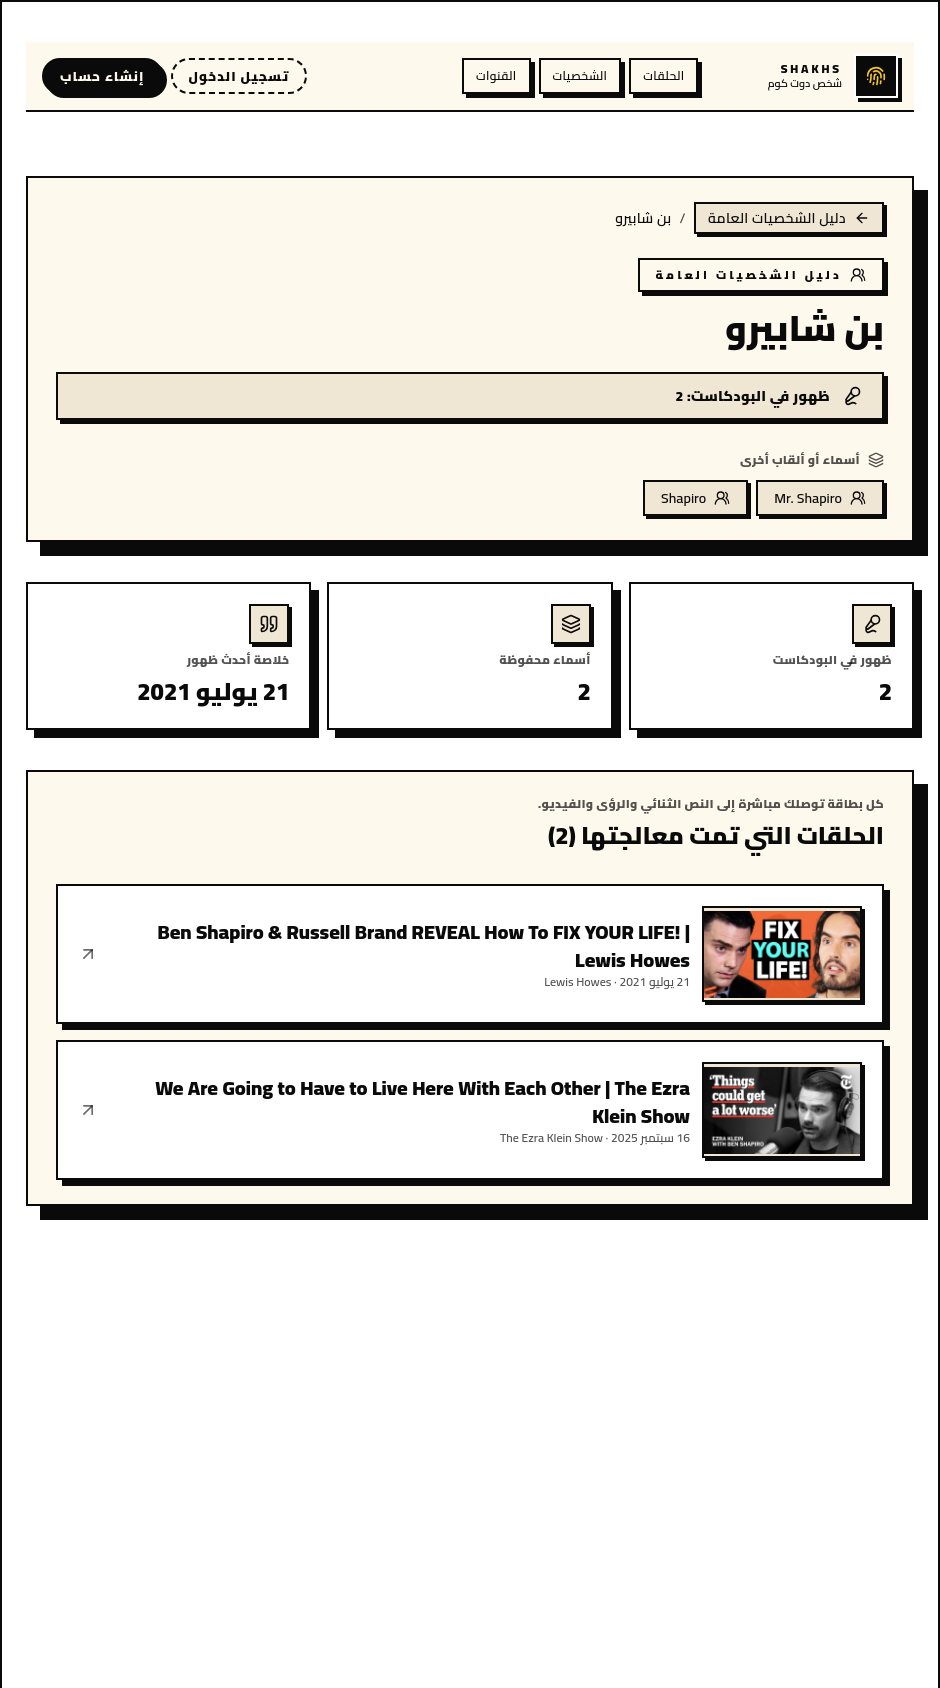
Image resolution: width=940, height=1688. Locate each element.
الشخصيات (580, 75)
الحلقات (663, 75)
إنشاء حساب (102, 76)
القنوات (496, 75)
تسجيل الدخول (239, 76)
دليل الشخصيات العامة (789, 218)
